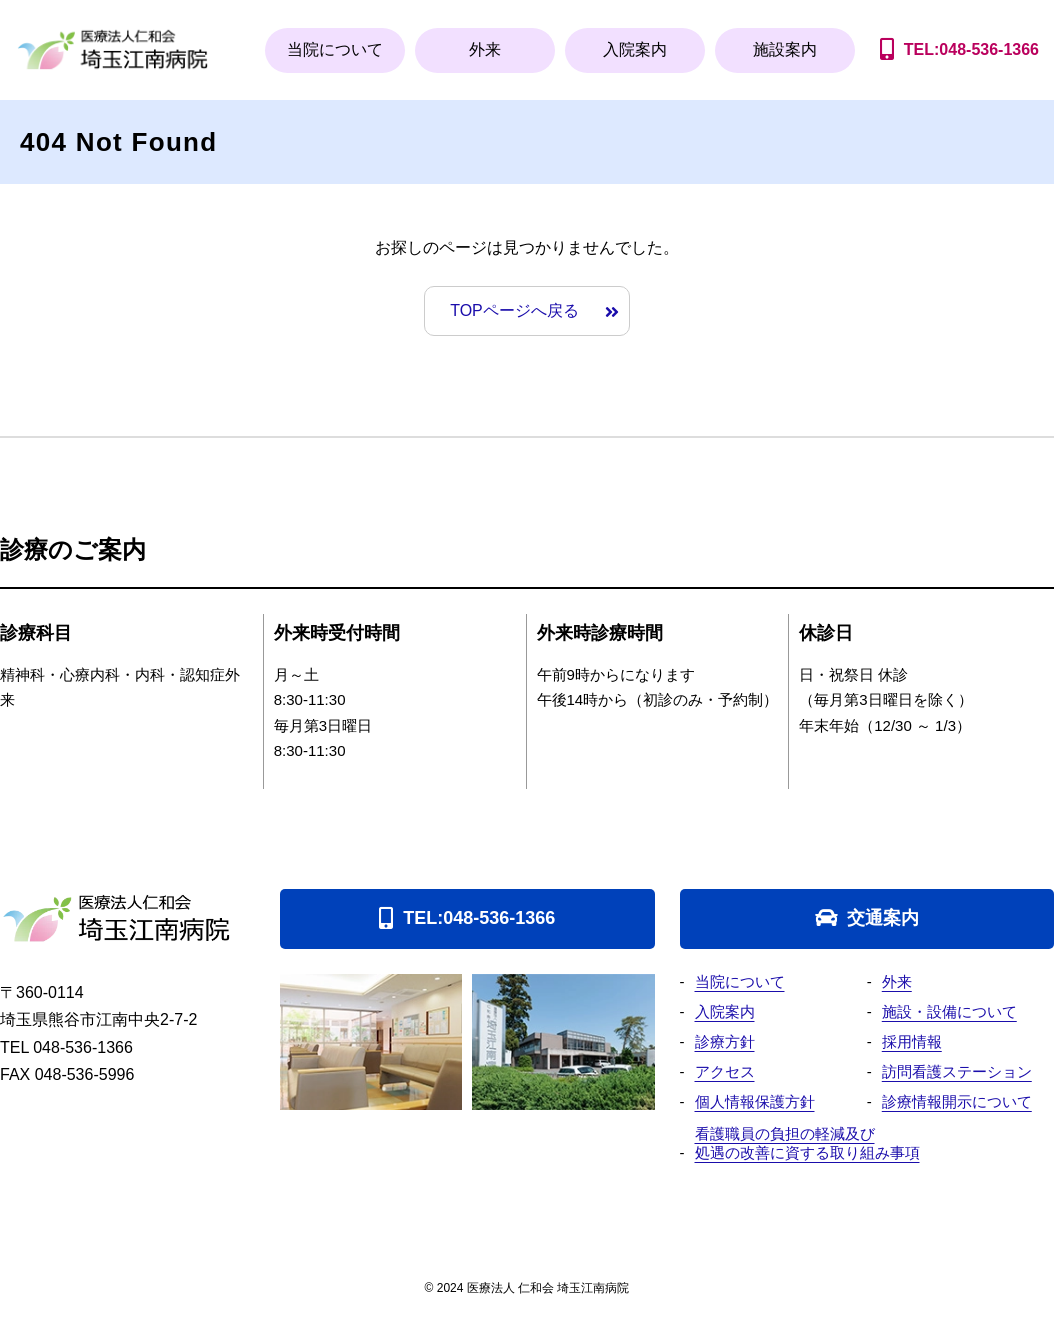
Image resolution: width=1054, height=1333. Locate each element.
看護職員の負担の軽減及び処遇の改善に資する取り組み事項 (807, 1143)
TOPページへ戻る (514, 310)
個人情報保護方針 (755, 1101)
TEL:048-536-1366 (479, 918)
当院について (335, 49)
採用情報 (912, 1041)
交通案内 (883, 918)
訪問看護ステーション (957, 1071)
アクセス (725, 1071)
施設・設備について (949, 1011)
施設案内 (785, 49)
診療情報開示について (957, 1101)
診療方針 (725, 1041)
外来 (485, 49)
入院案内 (635, 49)
